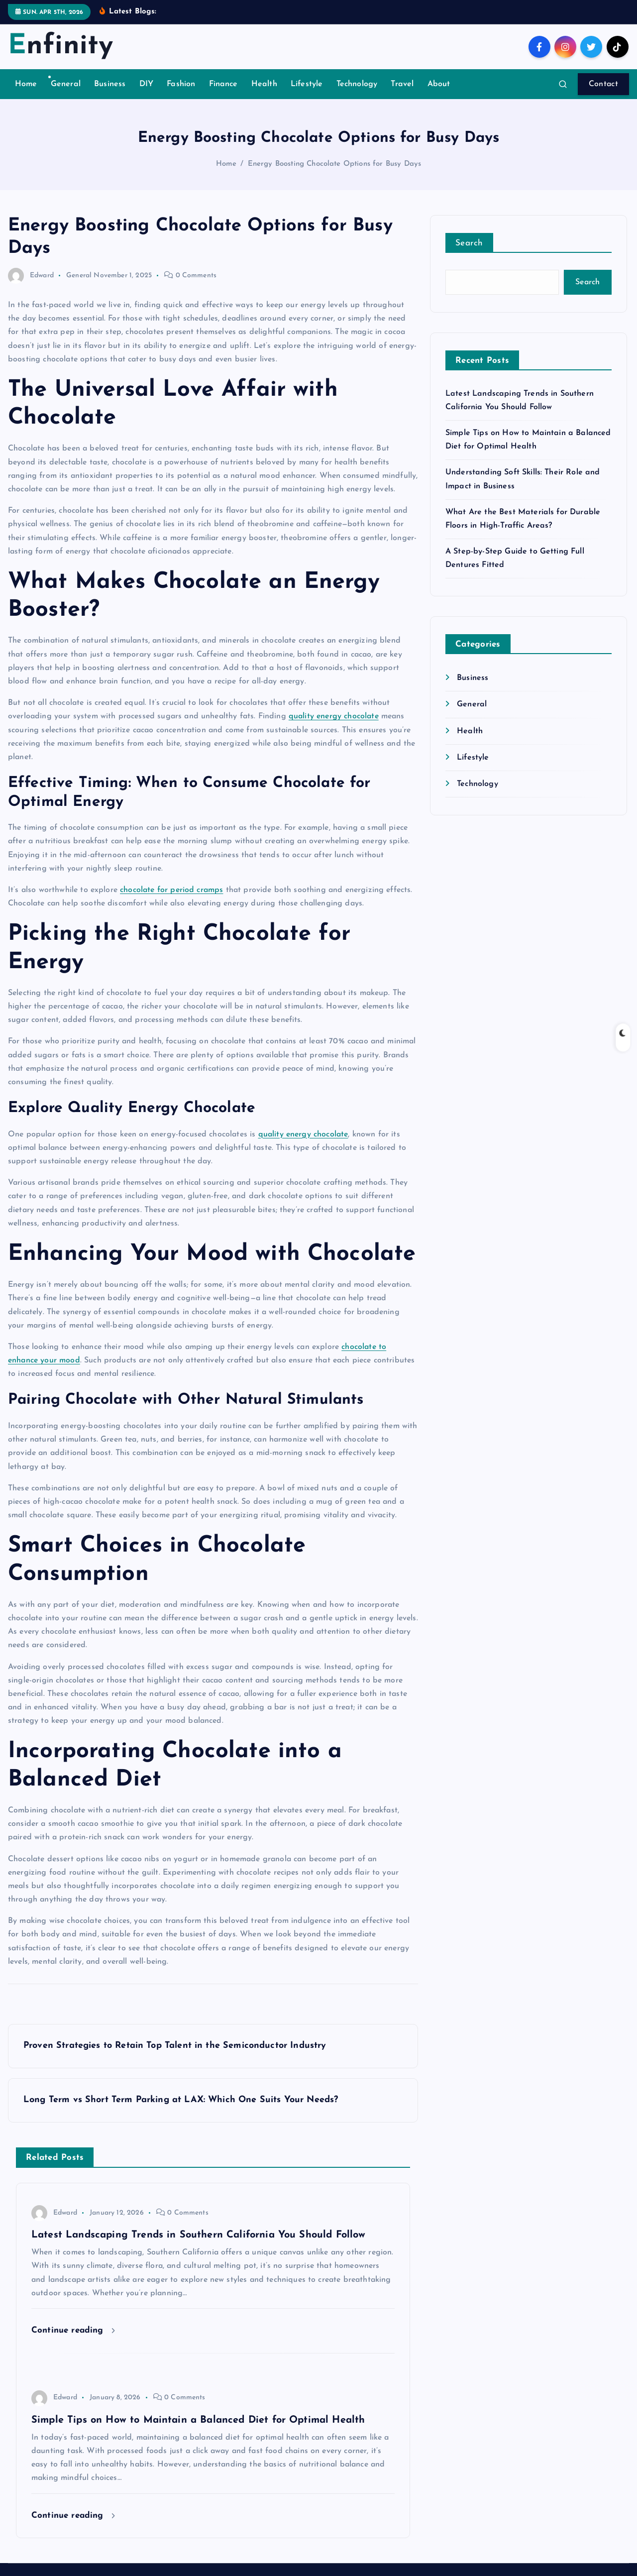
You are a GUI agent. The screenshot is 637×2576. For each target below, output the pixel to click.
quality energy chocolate (334, 729)
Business (109, 97)
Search (469, 256)
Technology (357, 97)
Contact (603, 97)
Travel (402, 97)
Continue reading (73, 2343)
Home (26, 97)
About (438, 97)
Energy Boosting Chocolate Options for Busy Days (335, 176)
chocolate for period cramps (171, 902)
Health (264, 97)
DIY (146, 97)
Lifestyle (306, 97)
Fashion (181, 97)
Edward (31, 288)
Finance (223, 97)
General (66, 97)
